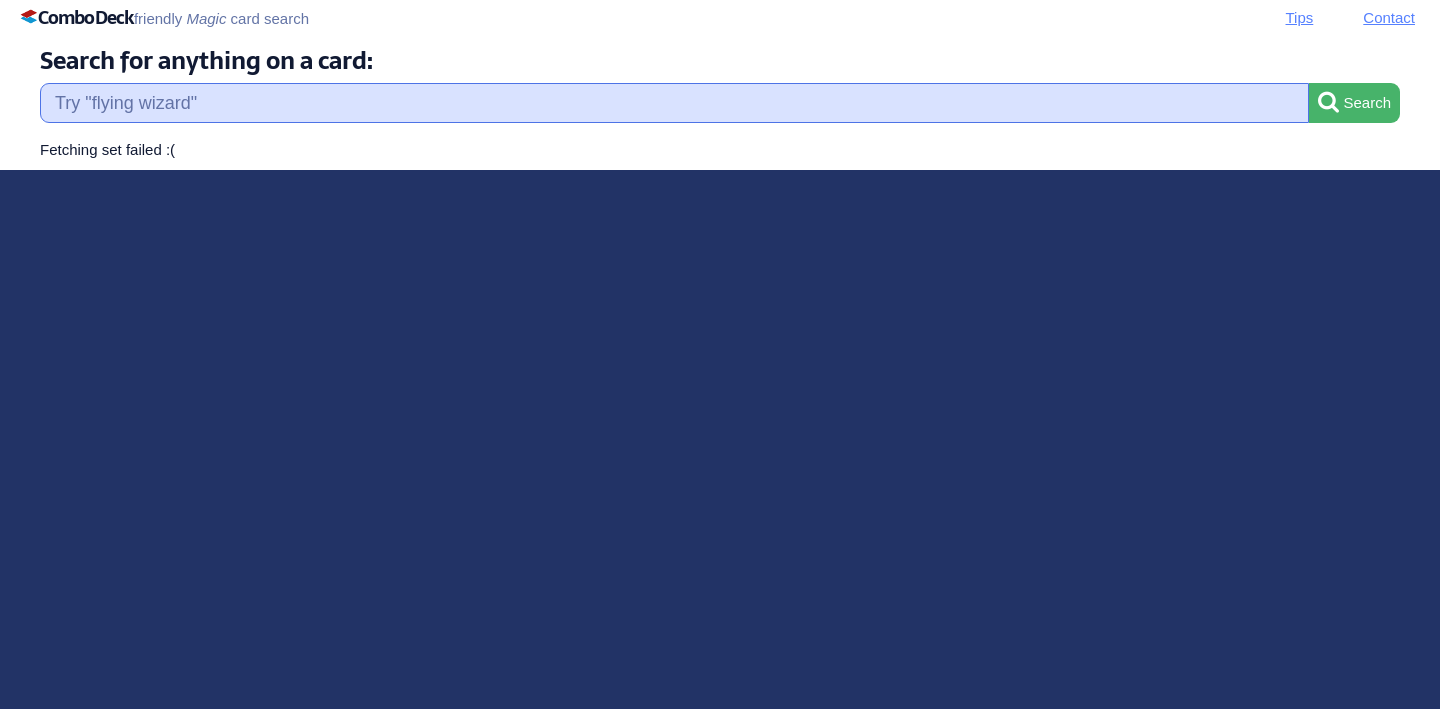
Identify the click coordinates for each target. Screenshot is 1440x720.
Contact (1389, 17)
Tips (1300, 17)
